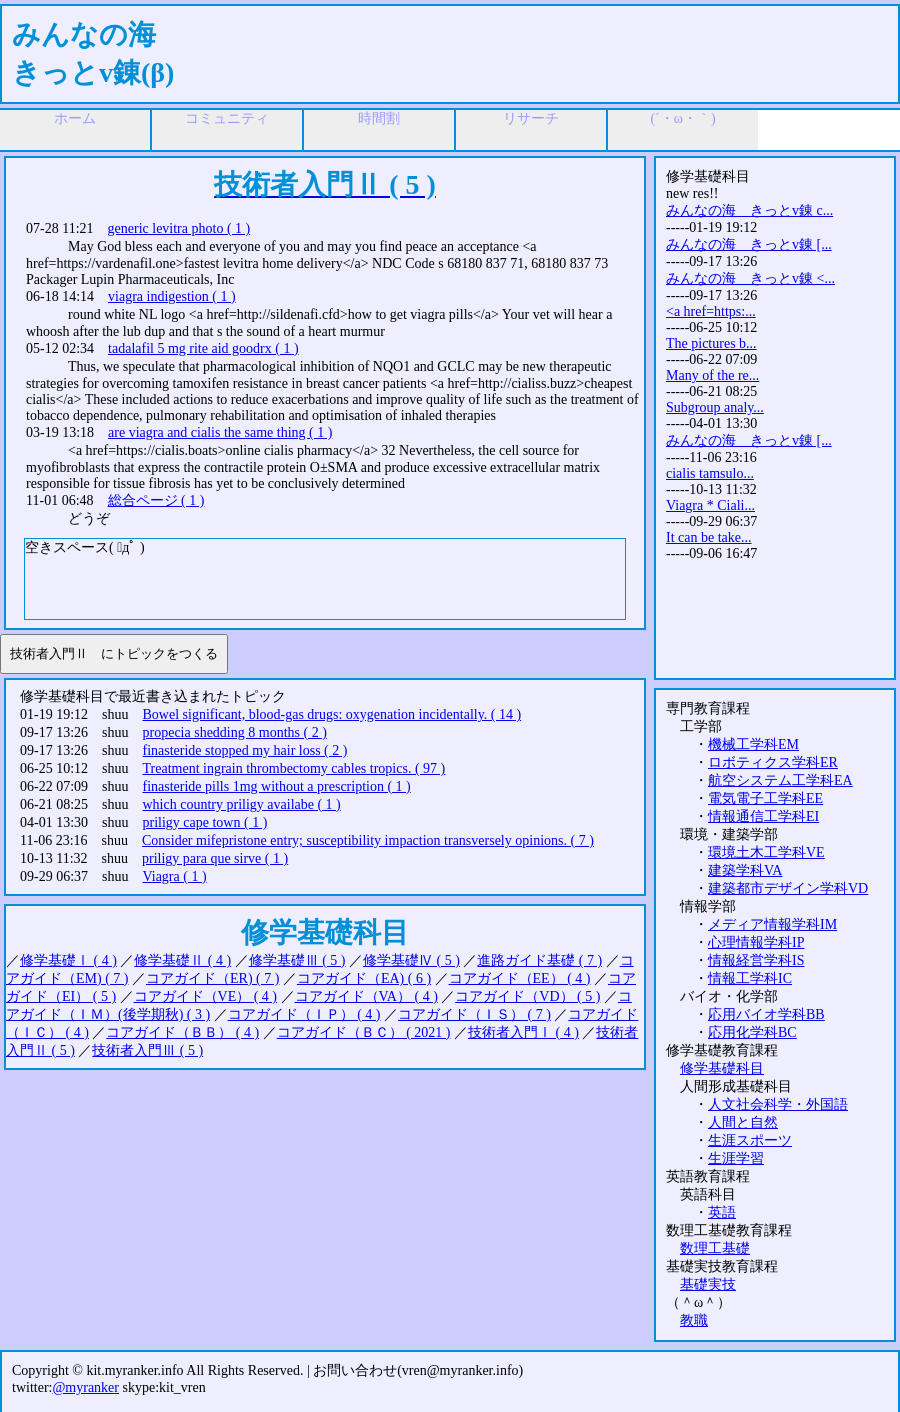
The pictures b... (711, 343)
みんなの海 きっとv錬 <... (750, 278)
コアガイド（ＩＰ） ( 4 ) (304, 1014)
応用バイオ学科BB (766, 1014)
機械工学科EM (753, 744)
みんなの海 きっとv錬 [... (749, 244)
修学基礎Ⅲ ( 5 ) (297, 960)
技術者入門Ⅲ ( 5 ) (147, 1050)
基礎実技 (708, 1284)
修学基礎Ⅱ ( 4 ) (182, 960)
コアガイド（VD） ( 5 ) (527, 996)
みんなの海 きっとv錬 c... (749, 210)
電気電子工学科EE (765, 798)
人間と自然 (743, 1122)
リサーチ (531, 118)
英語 (722, 1212)
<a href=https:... (711, 311)
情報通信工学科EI (763, 816)
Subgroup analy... (715, 407)
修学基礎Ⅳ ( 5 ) (411, 960)
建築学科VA (745, 870)
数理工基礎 (715, 1248)
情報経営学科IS (756, 960)
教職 (694, 1320)
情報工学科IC (750, 978)
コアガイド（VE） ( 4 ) (206, 996)
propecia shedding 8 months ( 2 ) (235, 732)
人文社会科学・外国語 (778, 1104)
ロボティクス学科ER (773, 762)
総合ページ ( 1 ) (156, 500)
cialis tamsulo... (710, 473)
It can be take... (709, 537)
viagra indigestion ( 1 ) (172, 296)
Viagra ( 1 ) (175, 876)
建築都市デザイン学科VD (788, 888)
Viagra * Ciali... (710, 505)
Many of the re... (712, 375)
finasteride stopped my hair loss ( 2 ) (245, 750)
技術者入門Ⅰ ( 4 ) (523, 1032)
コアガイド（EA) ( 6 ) (364, 978)
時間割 (379, 118)
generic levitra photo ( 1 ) (179, 228)
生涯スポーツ (750, 1140)
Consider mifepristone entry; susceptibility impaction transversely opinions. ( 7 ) (368, 840)
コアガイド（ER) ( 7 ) (212, 978)
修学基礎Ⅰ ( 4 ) (68, 960)
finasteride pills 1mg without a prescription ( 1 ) (277, 786)
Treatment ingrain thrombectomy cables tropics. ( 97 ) (294, 768)
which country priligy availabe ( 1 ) (242, 804)
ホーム (75, 118)
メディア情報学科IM (772, 924)
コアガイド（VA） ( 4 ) (366, 996)
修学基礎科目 (722, 1068)
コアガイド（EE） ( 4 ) (520, 978)
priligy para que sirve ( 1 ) (215, 858)
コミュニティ (227, 118)
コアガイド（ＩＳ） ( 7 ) (474, 1014)
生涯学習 (736, 1158)
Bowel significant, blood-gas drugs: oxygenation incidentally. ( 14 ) (332, 714)
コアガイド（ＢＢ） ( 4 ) (182, 1032)
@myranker (85, 1387)
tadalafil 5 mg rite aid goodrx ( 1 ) (203, 348)
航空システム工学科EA (780, 780)
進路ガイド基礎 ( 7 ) (539, 960)
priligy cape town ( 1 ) (205, 822)
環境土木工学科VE (766, 852)
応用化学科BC (752, 1032)
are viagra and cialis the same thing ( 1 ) (220, 432)
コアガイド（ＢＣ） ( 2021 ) (364, 1032)
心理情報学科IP (756, 942)
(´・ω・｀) (682, 118)
